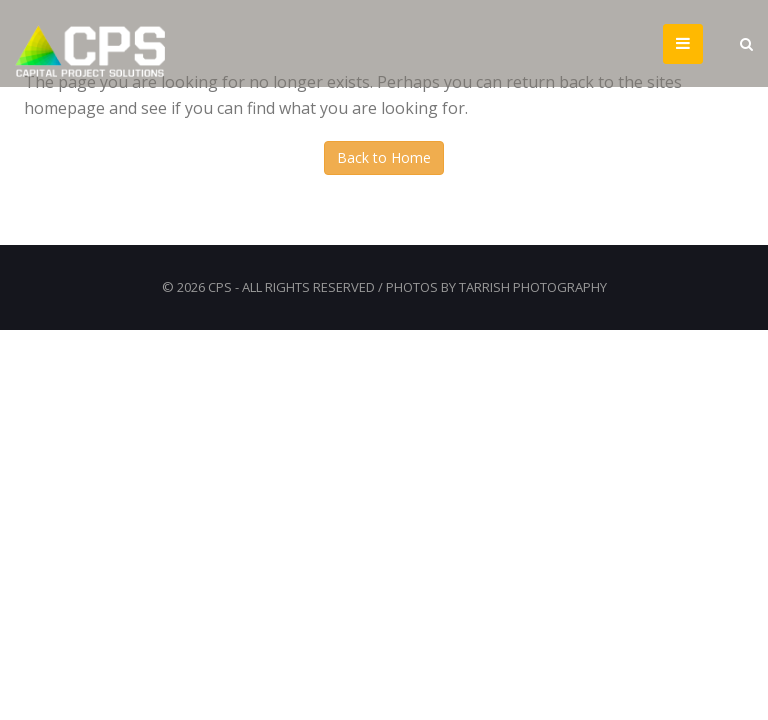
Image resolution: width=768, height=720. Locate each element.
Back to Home (384, 157)
